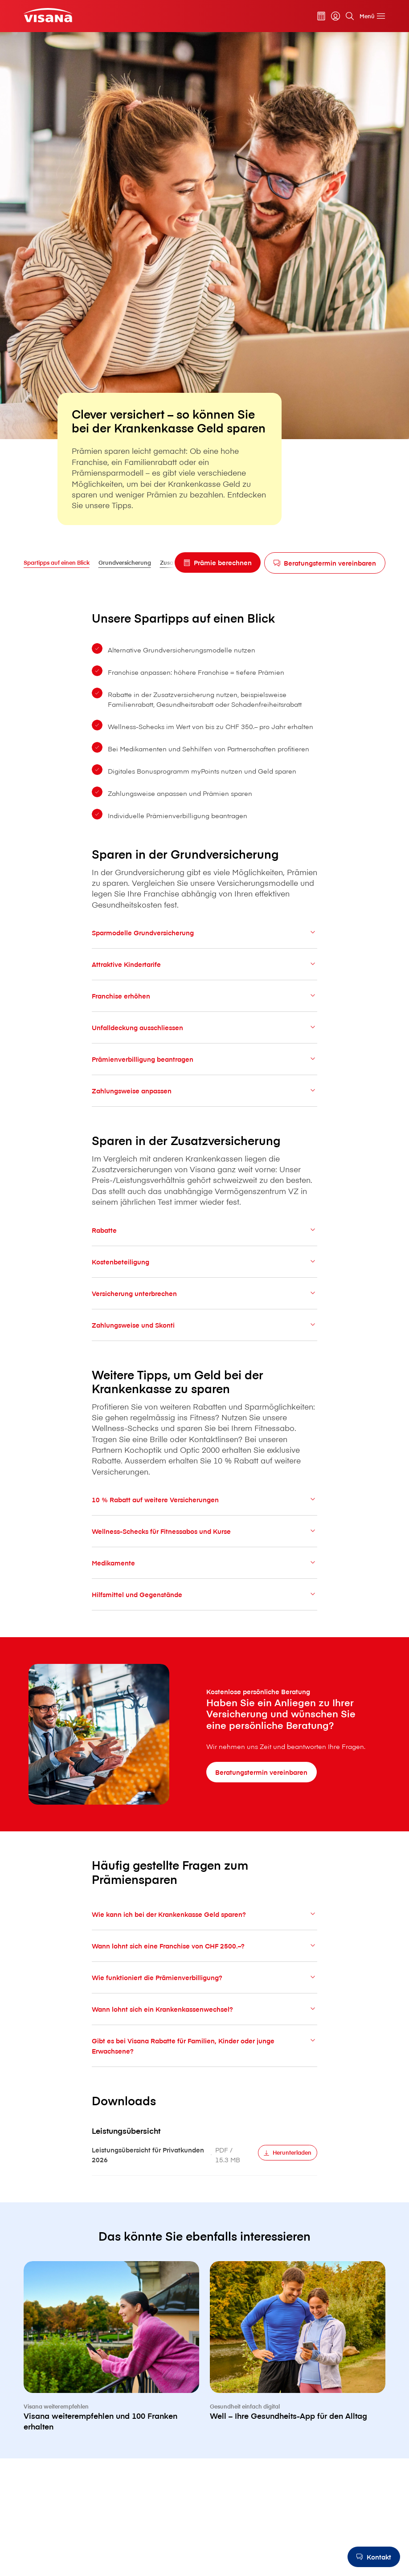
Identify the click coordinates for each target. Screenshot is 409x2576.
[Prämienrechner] (321, 16)
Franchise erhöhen (205, 1003)
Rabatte (205, 1237)
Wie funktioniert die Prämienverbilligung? (205, 1984)
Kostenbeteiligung (205, 1269)
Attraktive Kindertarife (205, 971)
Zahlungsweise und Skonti (205, 1332)
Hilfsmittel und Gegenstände (205, 1601)
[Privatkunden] (48, 15)
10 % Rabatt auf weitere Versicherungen (205, 1507)
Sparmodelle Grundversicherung (205, 940)
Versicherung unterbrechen (205, 1300)
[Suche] (349, 16)
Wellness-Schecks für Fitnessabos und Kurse (205, 1538)
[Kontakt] (374, 2557)
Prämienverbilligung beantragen (205, 1066)
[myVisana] (335, 16)
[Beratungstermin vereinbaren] (324, 563)
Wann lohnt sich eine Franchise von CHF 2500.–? (205, 1953)
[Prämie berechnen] (218, 562)
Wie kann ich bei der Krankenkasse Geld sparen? (205, 1921)
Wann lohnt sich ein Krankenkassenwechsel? (205, 2016)
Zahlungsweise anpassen (205, 1098)
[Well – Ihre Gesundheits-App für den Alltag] (297, 2356)
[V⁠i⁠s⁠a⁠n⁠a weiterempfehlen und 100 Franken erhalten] (111, 2361)
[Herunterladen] (288, 2160)
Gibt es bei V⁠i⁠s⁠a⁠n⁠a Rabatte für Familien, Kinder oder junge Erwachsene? (205, 2052)
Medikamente (205, 1570)
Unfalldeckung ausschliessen (205, 1034)
